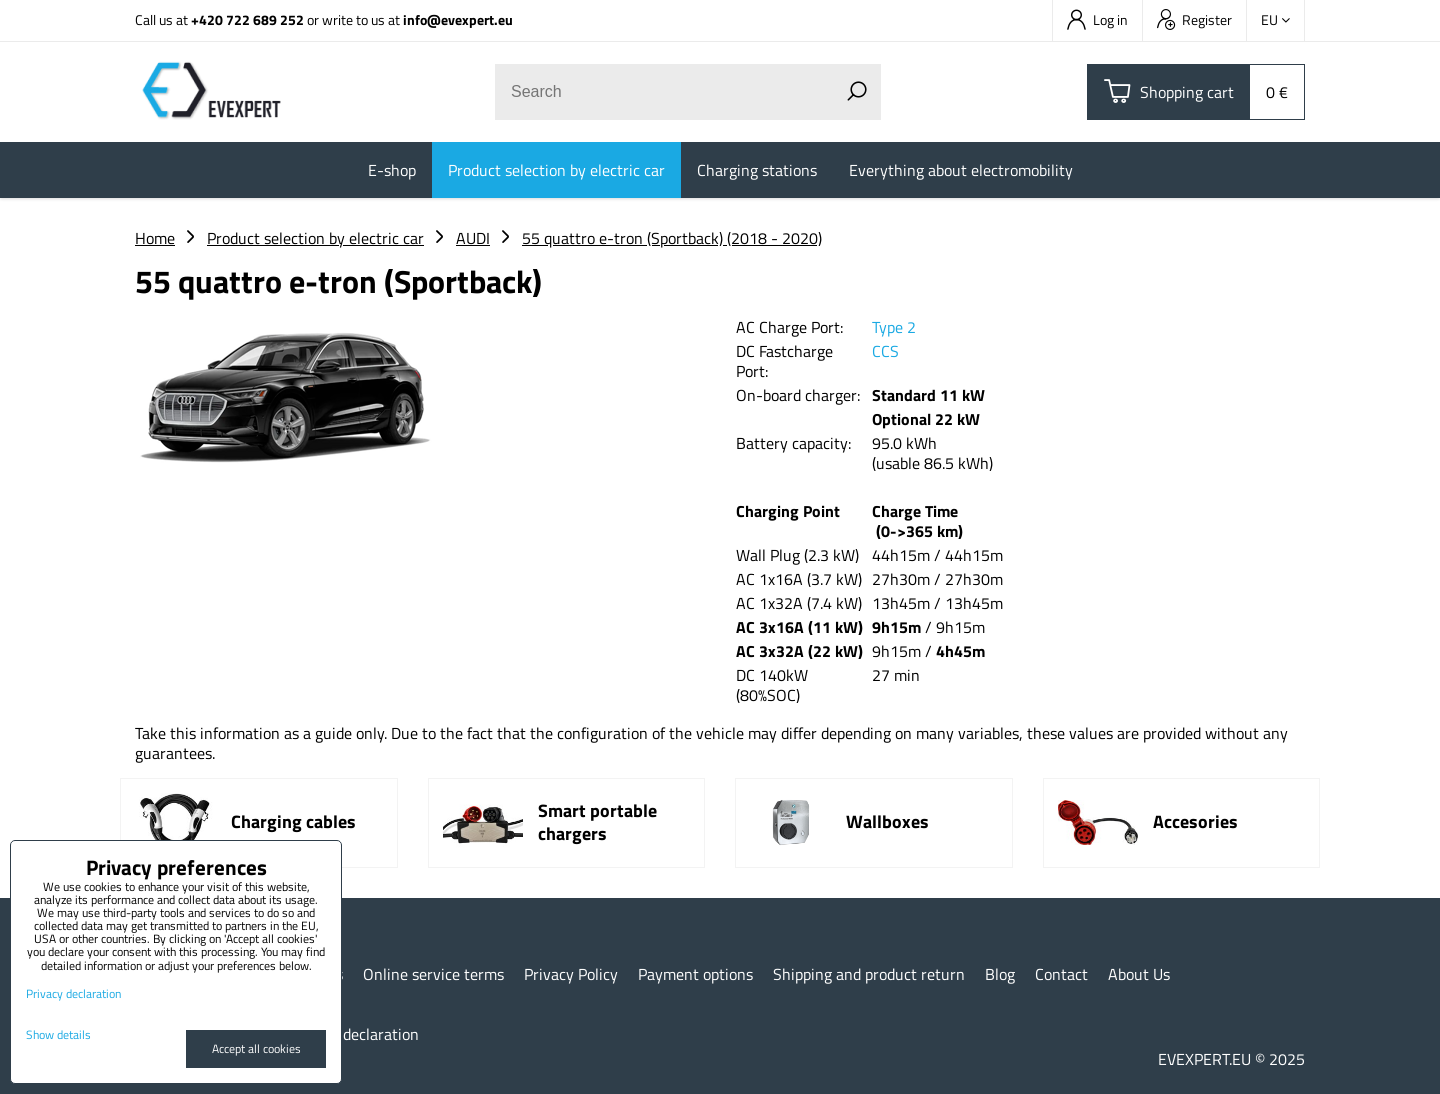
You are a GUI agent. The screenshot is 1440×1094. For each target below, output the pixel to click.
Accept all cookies (256, 1048)
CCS (885, 351)
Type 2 (894, 327)
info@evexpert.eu (458, 19)
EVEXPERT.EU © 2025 (1231, 1059)
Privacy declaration (354, 1034)
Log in (1097, 19)
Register (1194, 19)
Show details (58, 1034)
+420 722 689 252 (247, 19)
